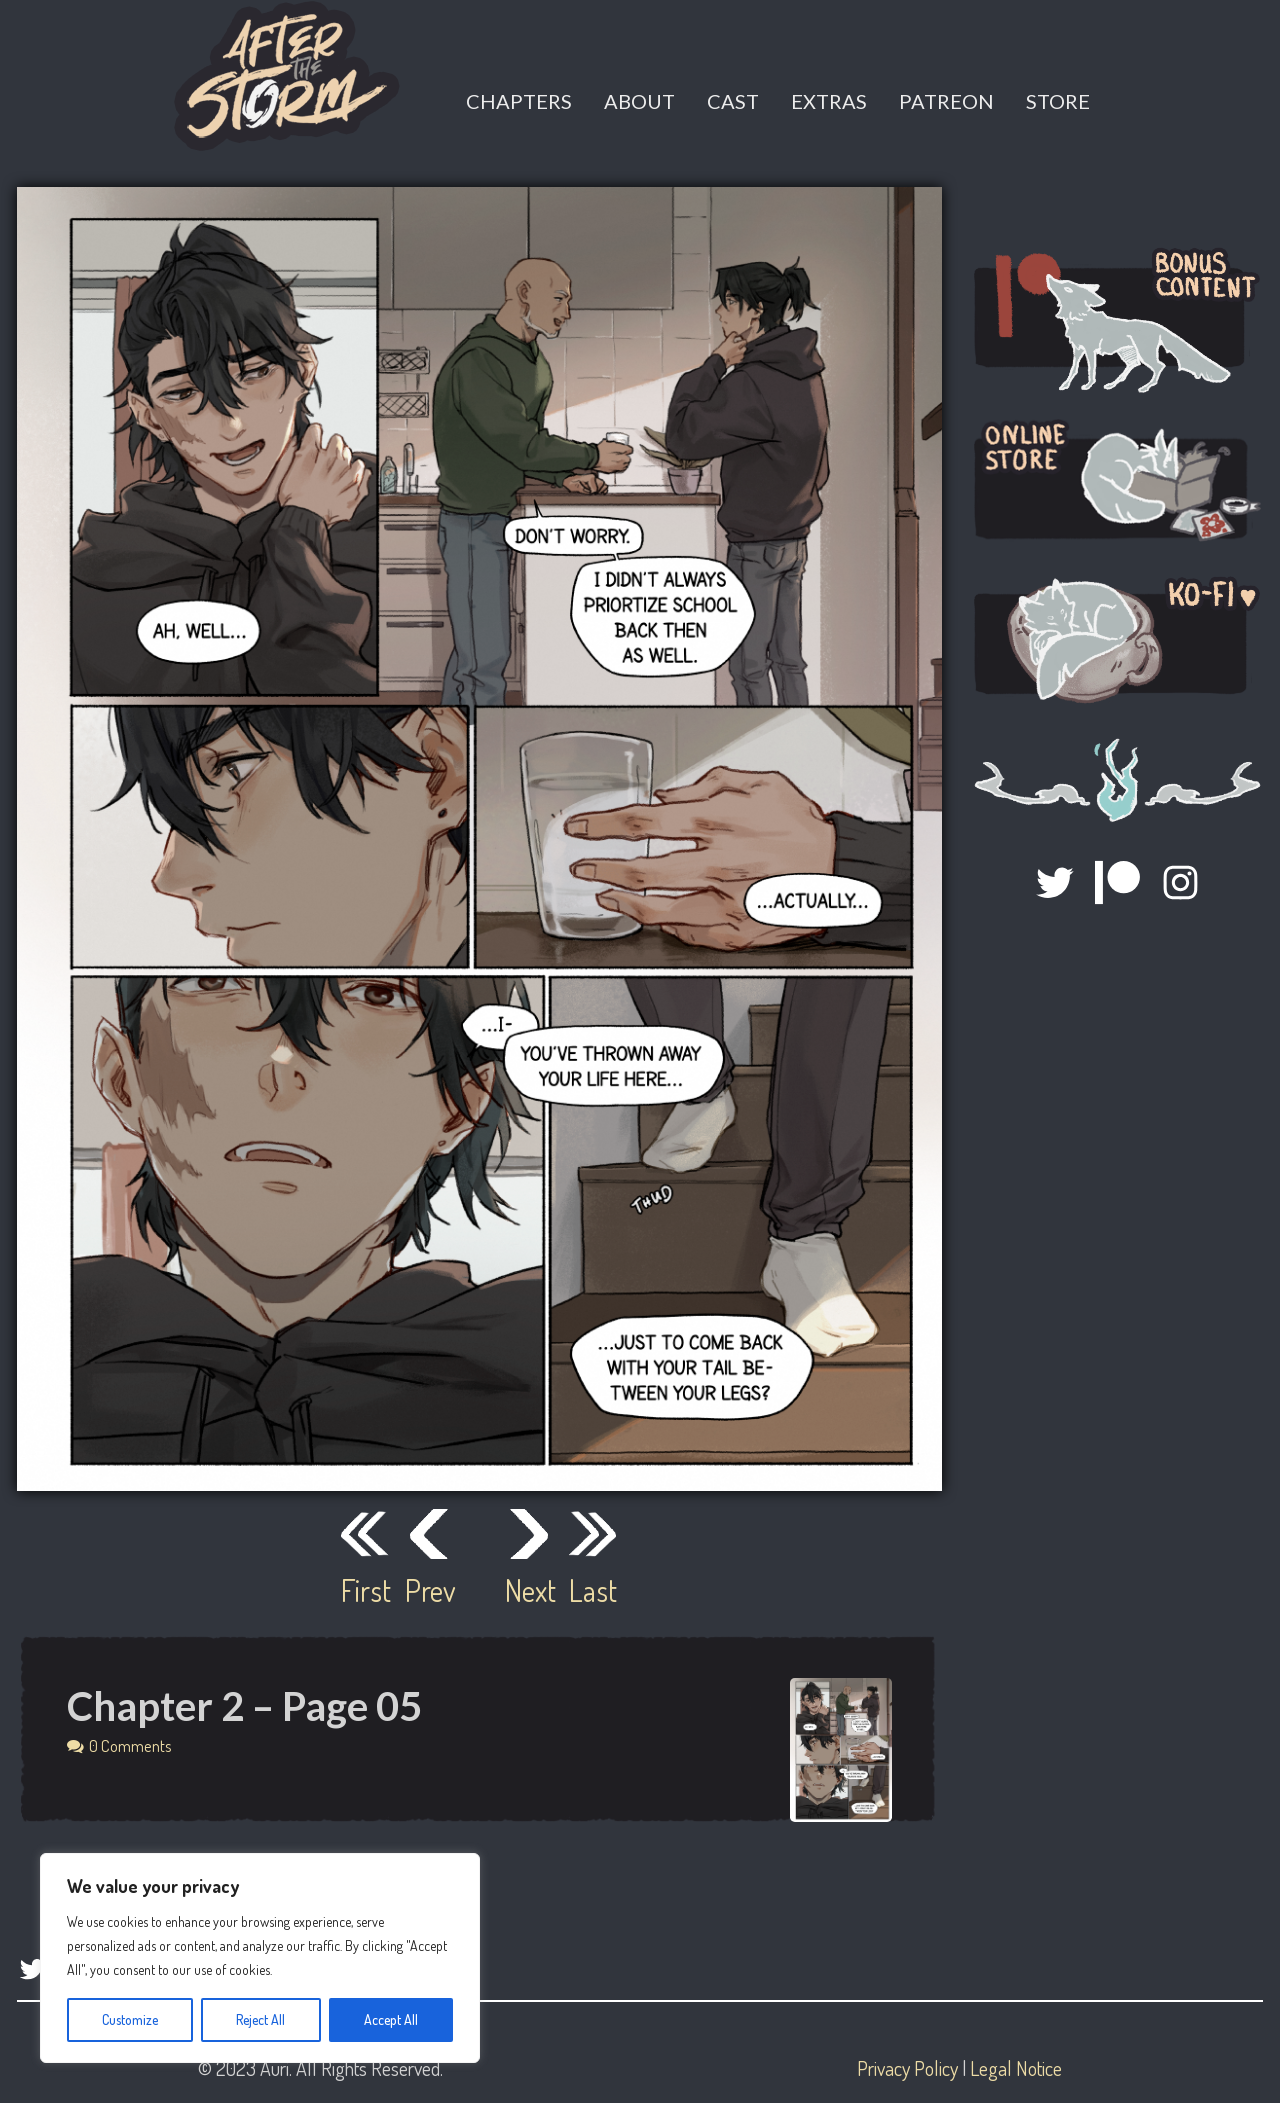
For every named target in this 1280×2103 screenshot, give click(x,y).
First (365, 1590)
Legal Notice (1016, 2068)
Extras (829, 101)
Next (529, 1590)
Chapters (519, 101)
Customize (130, 2019)
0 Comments (130, 1745)
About (639, 101)
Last (593, 1590)
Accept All (391, 2019)
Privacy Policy (907, 2068)
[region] (260, 1958)
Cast (733, 101)
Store (1058, 101)
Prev (429, 1590)
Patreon (946, 101)
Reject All (260, 2019)
